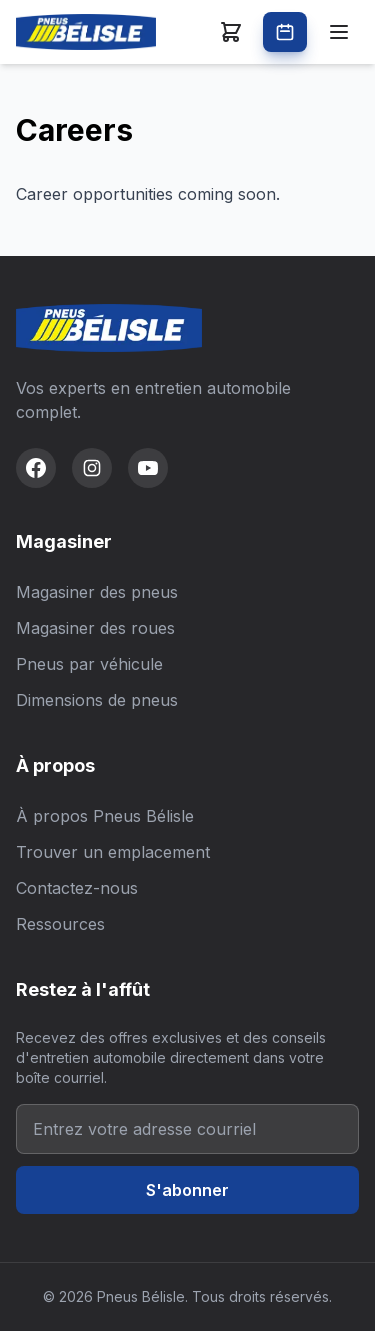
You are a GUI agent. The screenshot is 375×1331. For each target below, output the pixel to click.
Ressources (60, 924)
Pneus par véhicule (89, 664)
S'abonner (187, 1190)
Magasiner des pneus (97, 592)
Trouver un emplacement (113, 852)
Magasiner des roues (95, 628)
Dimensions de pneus (97, 700)
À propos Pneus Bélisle (105, 816)
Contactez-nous (77, 888)
